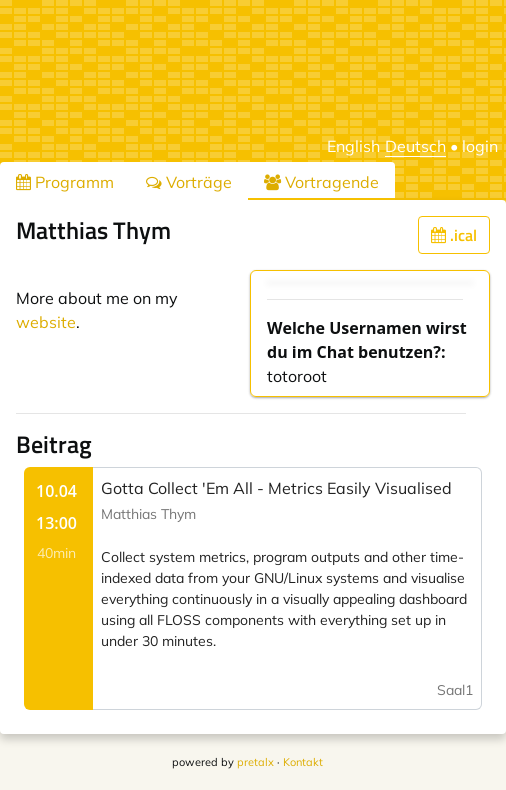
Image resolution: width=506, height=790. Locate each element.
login (480, 146)
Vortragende (321, 182)
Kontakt (303, 762)
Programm (65, 182)
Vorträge (189, 182)
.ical (454, 235)
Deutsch (415, 146)
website (46, 322)
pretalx (255, 762)
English (353, 146)
